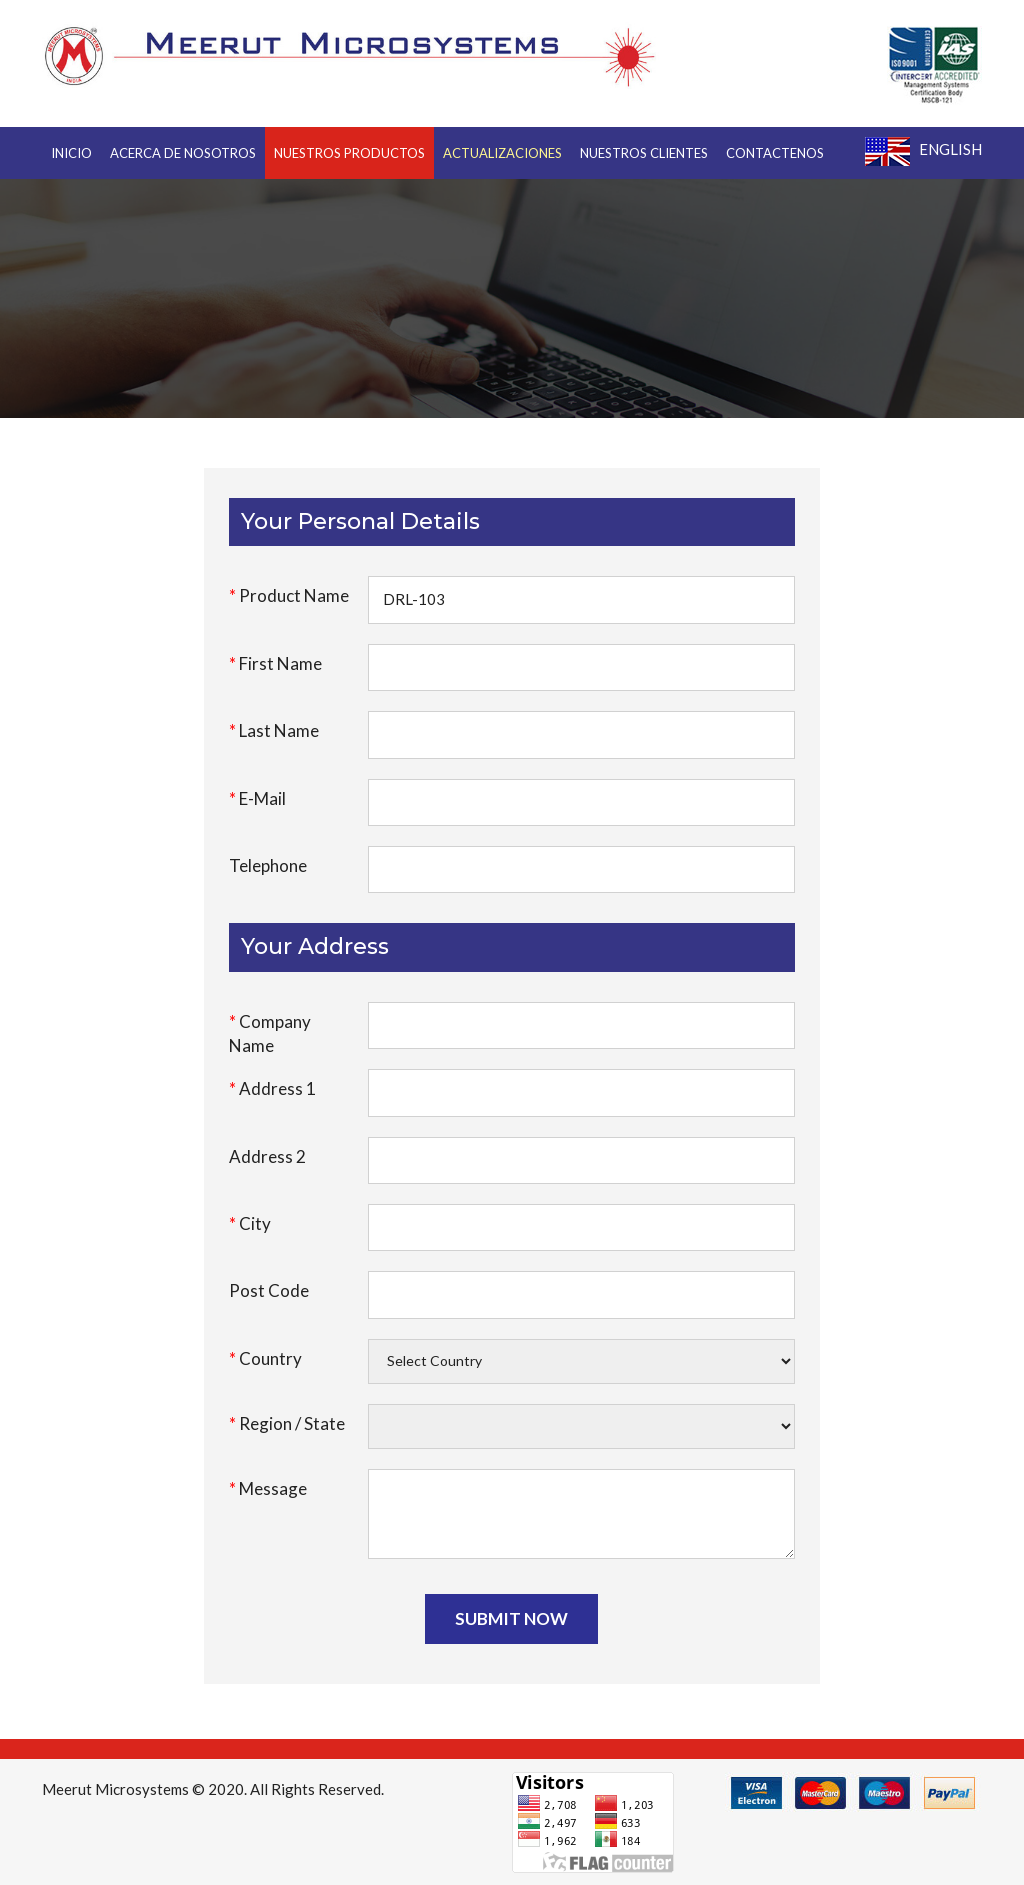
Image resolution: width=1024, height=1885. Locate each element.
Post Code (269, 1290)
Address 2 (267, 1156)
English (923, 151)
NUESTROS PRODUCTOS (349, 153)
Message (268, 1488)
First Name (275, 663)
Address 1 (272, 1088)
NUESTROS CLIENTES (644, 153)
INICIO (71, 153)
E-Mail (257, 798)
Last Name (274, 730)
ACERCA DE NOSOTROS (183, 153)
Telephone (268, 865)
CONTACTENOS (775, 153)
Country (265, 1358)
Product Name (289, 595)
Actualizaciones (502, 153)
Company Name (270, 1033)
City (250, 1223)
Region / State (287, 1423)
